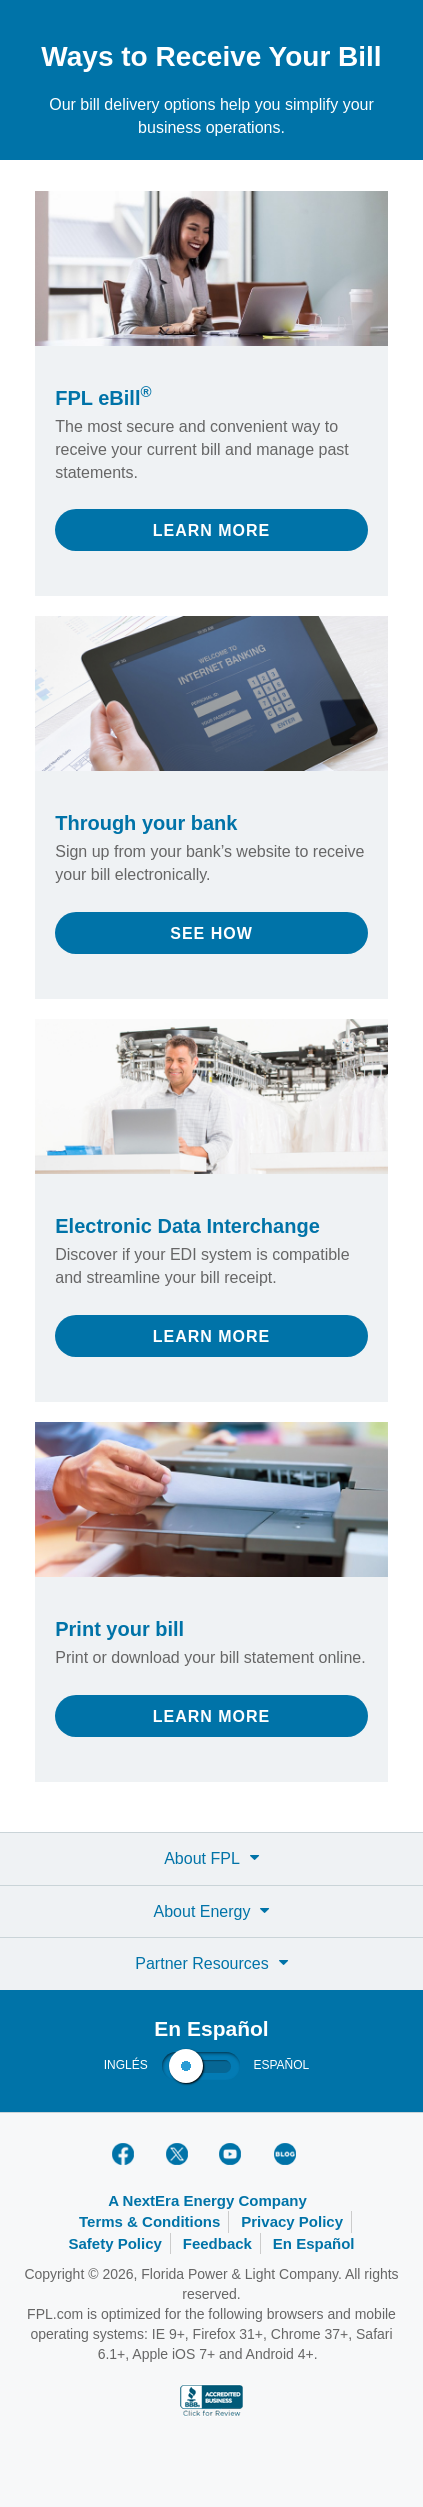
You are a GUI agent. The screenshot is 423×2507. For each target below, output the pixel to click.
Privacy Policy (292, 2221)
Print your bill (119, 1629)
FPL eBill (103, 398)
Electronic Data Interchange (187, 1226)
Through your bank (146, 823)
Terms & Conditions (149, 2221)
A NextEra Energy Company (207, 2200)
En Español (314, 2243)
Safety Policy (114, 2243)
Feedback (217, 2243)
